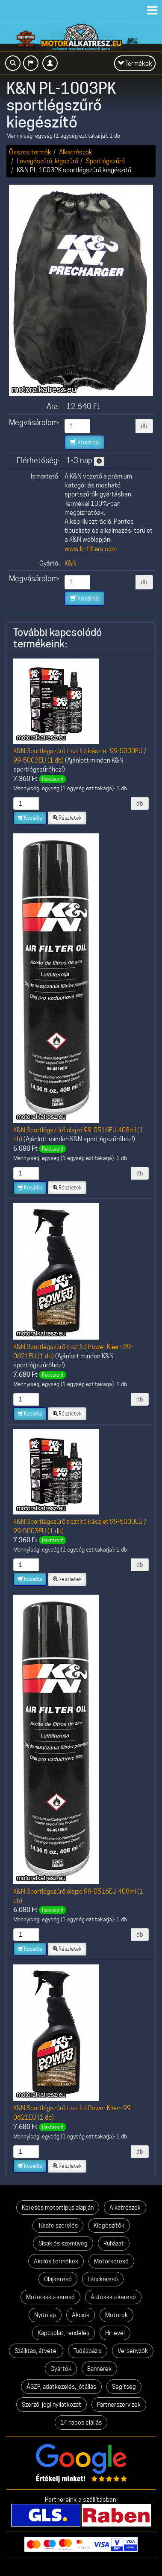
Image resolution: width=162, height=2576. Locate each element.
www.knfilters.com (91, 548)
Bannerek (99, 2368)
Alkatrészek (75, 152)
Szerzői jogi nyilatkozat (51, 2404)
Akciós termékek (56, 2261)
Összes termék (30, 152)
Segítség (124, 2386)
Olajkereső (58, 2279)
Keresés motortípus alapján (58, 2207)
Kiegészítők (109, 2225)
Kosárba (84, 442)
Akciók (80, 2315)
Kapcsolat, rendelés (63, 2332)
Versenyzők (133, 2350)
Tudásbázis (88, 2350)
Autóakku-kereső (113, 2297)
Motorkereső (111, 2261)
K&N (71, 563)
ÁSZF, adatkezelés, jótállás (61, 2386)
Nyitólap (45, 2315)
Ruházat (113, 2243)
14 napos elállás (81, 2422)
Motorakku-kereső (50, 2297)
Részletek (67, 818)
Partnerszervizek (119, 2404)
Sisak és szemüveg (63, 2243)
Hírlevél (115, 2332)
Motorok (116, 2315)
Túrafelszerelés (58, 2225)
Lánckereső (103, 2279)
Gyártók (60, 2368)
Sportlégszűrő (105, 161)
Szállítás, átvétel (36, 2350)
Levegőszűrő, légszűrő (47, 161)
